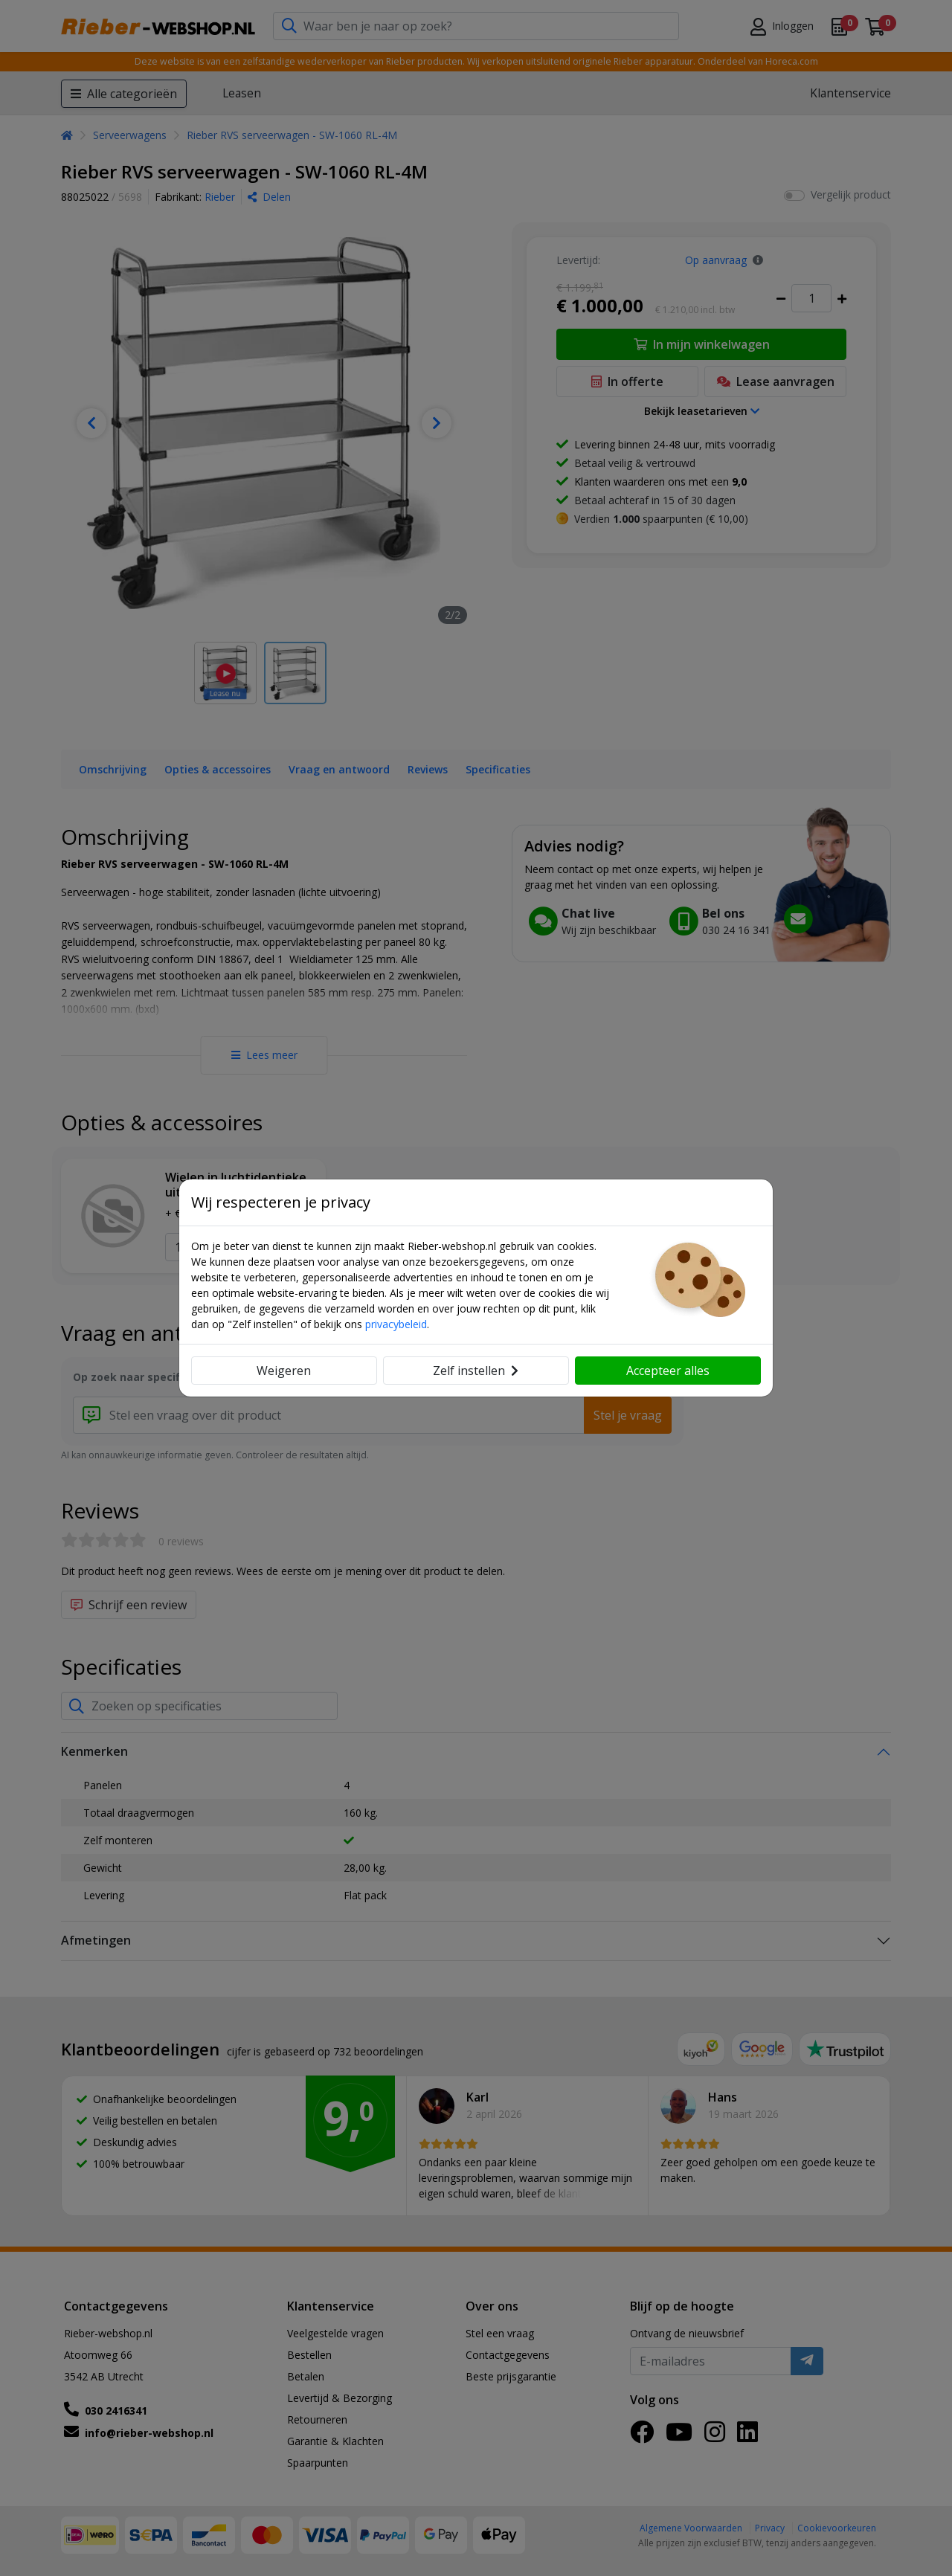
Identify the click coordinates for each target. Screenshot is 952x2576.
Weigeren (284, 1370)
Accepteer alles (668, 1370)
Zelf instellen (475, 1370)
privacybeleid (396, 1324)
